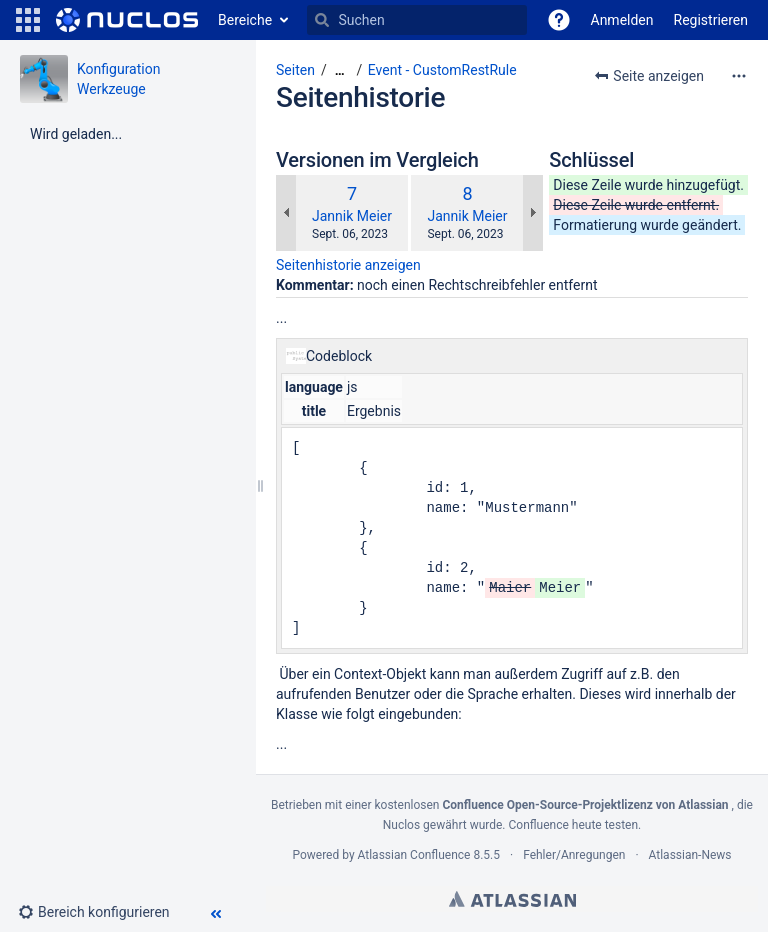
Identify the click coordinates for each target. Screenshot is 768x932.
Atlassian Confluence (414, 855)
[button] (28, 20)
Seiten (295, 70)
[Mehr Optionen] (739, 76)
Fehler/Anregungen (574, 855)
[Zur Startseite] (127, 20)
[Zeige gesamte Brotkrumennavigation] (340, 70)
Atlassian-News (690, 855)
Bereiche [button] (245, 20)
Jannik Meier (352, 216)
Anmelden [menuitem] (622, 20)
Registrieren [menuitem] (711, 20)
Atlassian (512, 899)
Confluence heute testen (574, 825)
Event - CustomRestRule (442, 70)
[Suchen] (322, 20)
